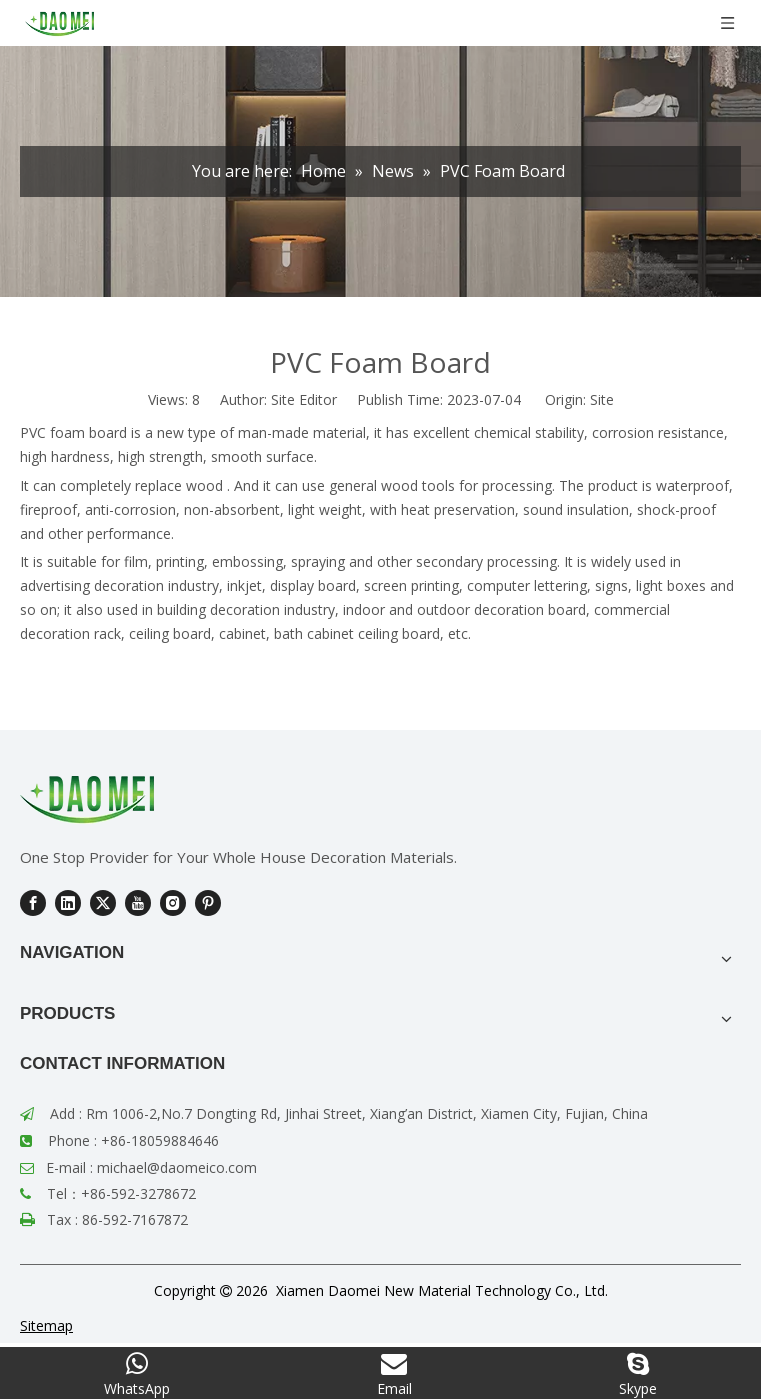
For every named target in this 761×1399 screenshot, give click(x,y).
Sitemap (46, 1325)
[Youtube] (138, 903)
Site (602, 399)
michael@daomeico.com (177, 1167)
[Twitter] (103, 903)
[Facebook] (33, 903)
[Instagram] (173, 903)
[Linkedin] (68, 903)
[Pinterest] (208, 903)
